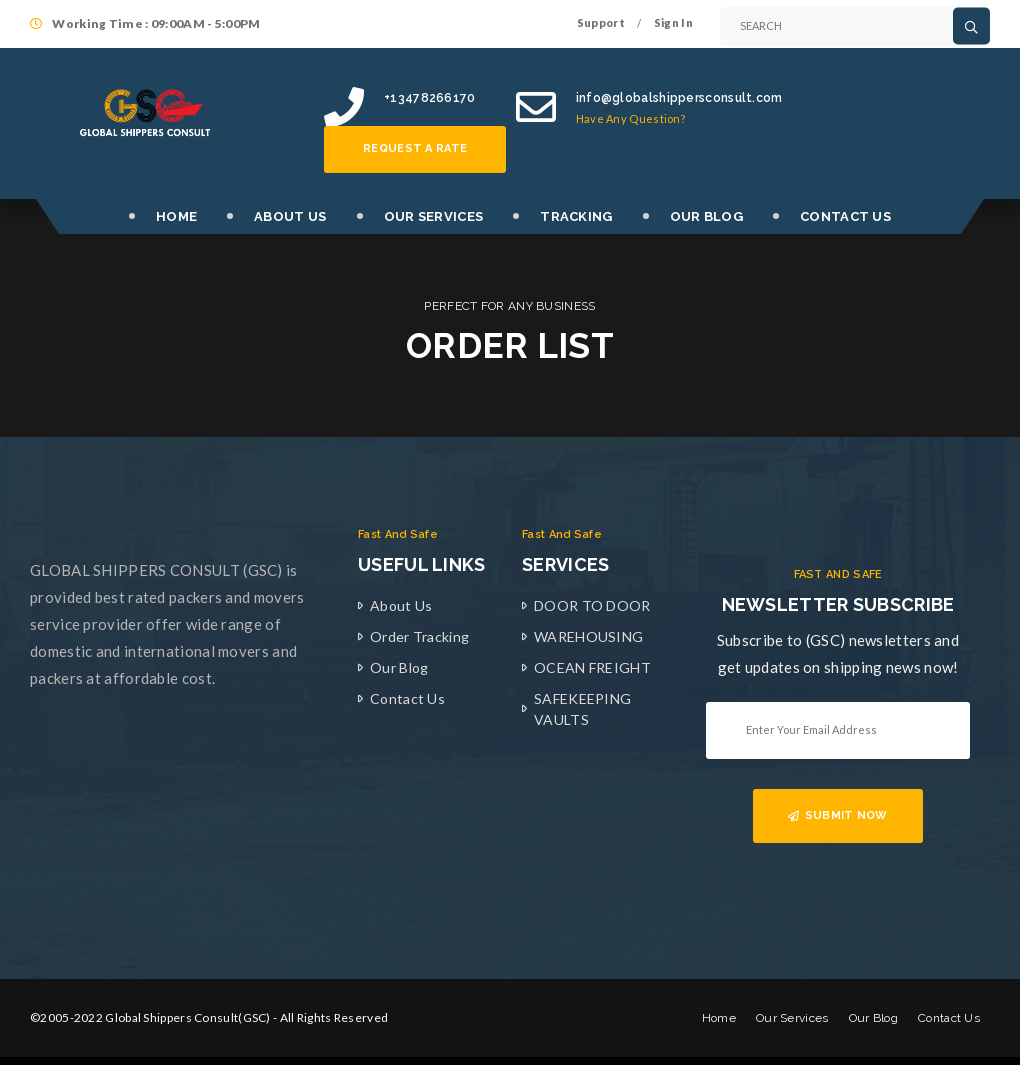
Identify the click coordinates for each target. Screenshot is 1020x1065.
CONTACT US (845, 216)
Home (719, 1018)
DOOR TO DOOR (592, 605)
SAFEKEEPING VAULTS (582, 709)
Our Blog (399, 667)
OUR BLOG (706, 216)
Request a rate (415, 148)
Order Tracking (419, 636)
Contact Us (407, 698)
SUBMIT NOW (837, 815)
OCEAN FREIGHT (592, 667)
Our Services (792, 1018)
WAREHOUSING (588, 636)
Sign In (673, 22)
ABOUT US (290, 216)
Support (601, 22)
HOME (176, 216)
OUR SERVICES (434, 216)
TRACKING (576, 216)
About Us (401, 605)
